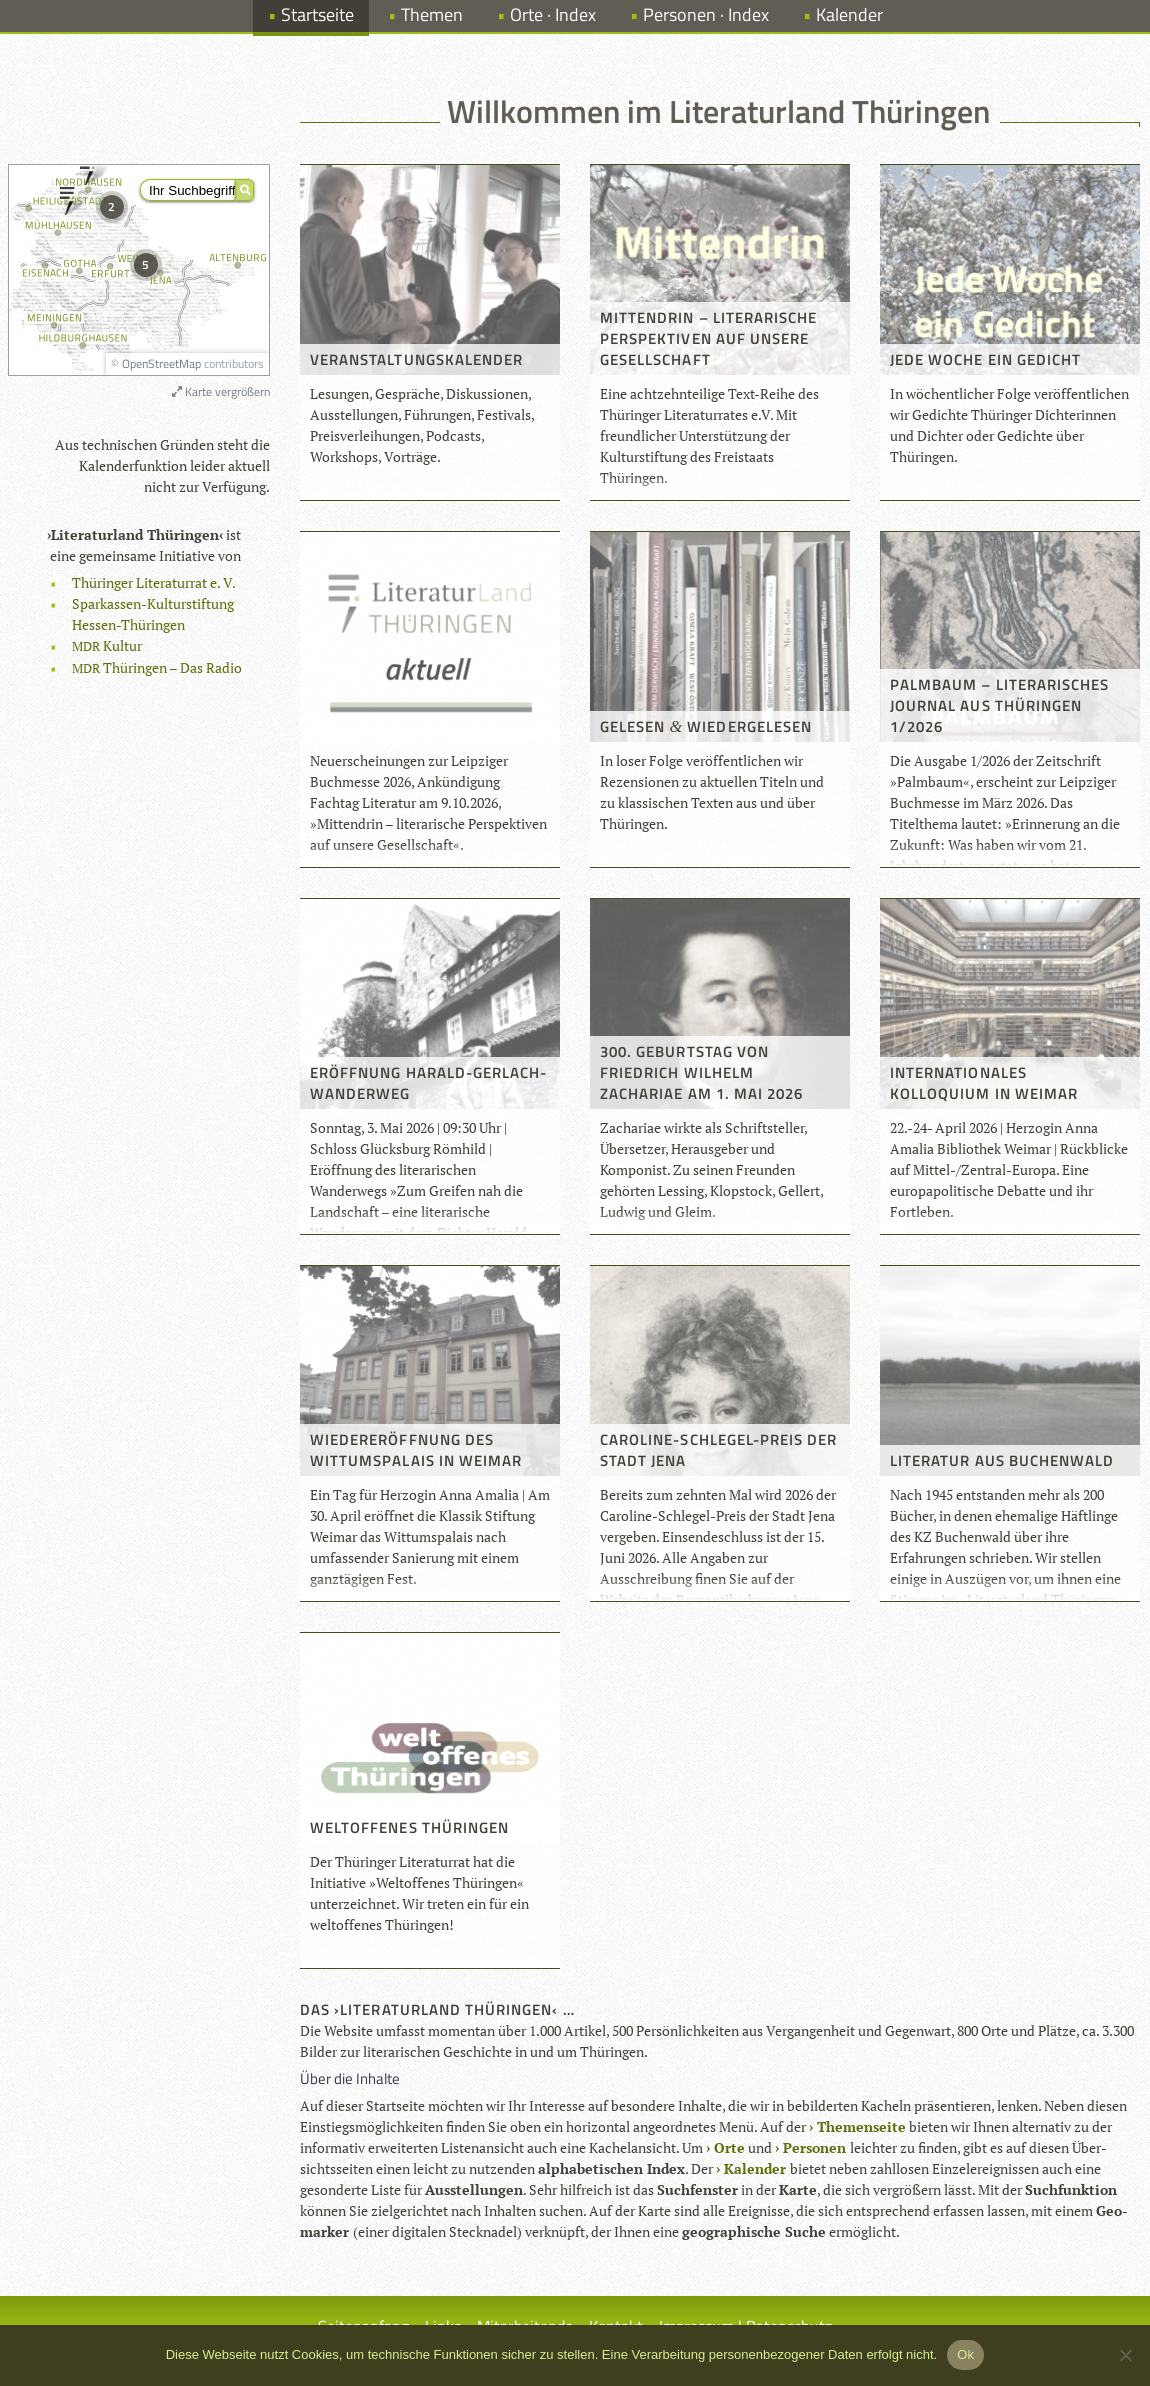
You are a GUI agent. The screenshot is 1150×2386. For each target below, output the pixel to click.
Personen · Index (706, 14)
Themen (432, 14)
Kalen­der (755, 2168)
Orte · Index (553, 14)
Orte (729, 2147)
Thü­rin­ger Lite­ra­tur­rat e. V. (154, 582)
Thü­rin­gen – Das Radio (157, 667)
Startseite (317, 14)
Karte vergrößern (221, 391)
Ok (965, 2354)
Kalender (849, 14)
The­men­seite (861, 2126)
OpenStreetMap (161, 363)
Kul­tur (107, 645)
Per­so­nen (814, 2147)
